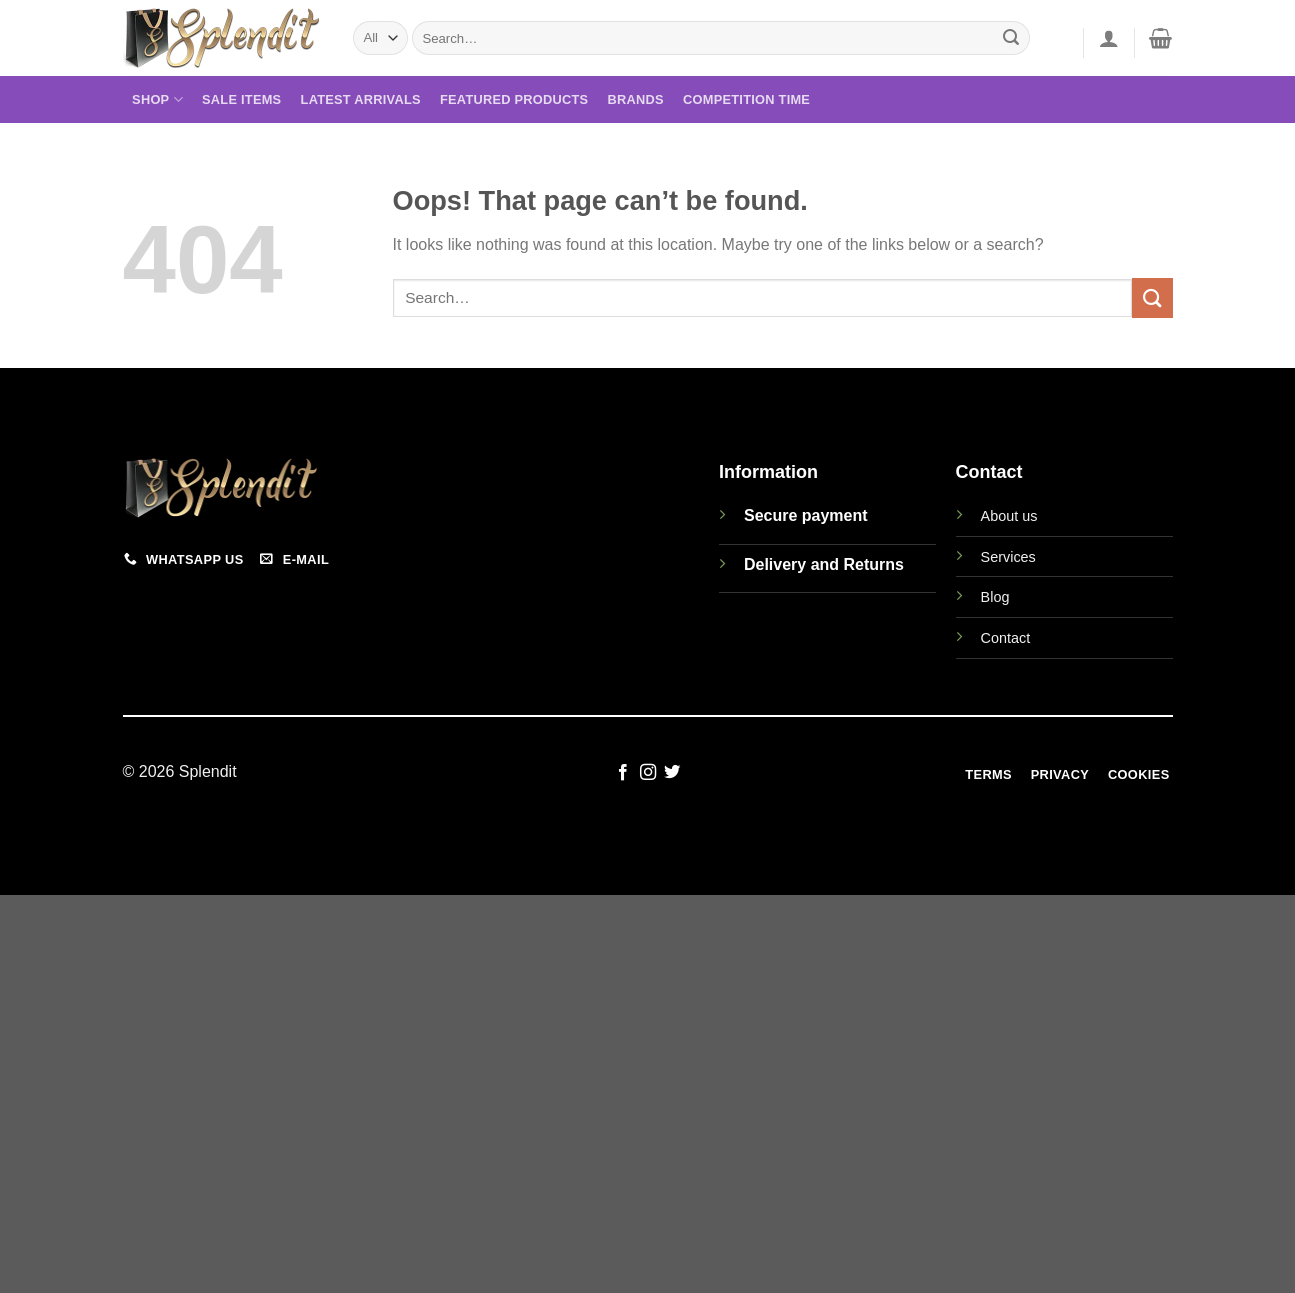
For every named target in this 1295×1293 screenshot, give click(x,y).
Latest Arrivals (361, 99)
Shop (157, 99)
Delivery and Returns (824, 564)
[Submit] (1011, 38)
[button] (1109, 38)
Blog (995, 597)
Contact (1006, 638)
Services (1008, 557)
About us (1009, 516)
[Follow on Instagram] (647, 773)
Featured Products (514, 99)
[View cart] (1160, 38)
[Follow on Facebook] (623, 773)
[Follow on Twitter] (672, 773)
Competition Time (746, 99)
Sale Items (241, 99)
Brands (636, 99)
